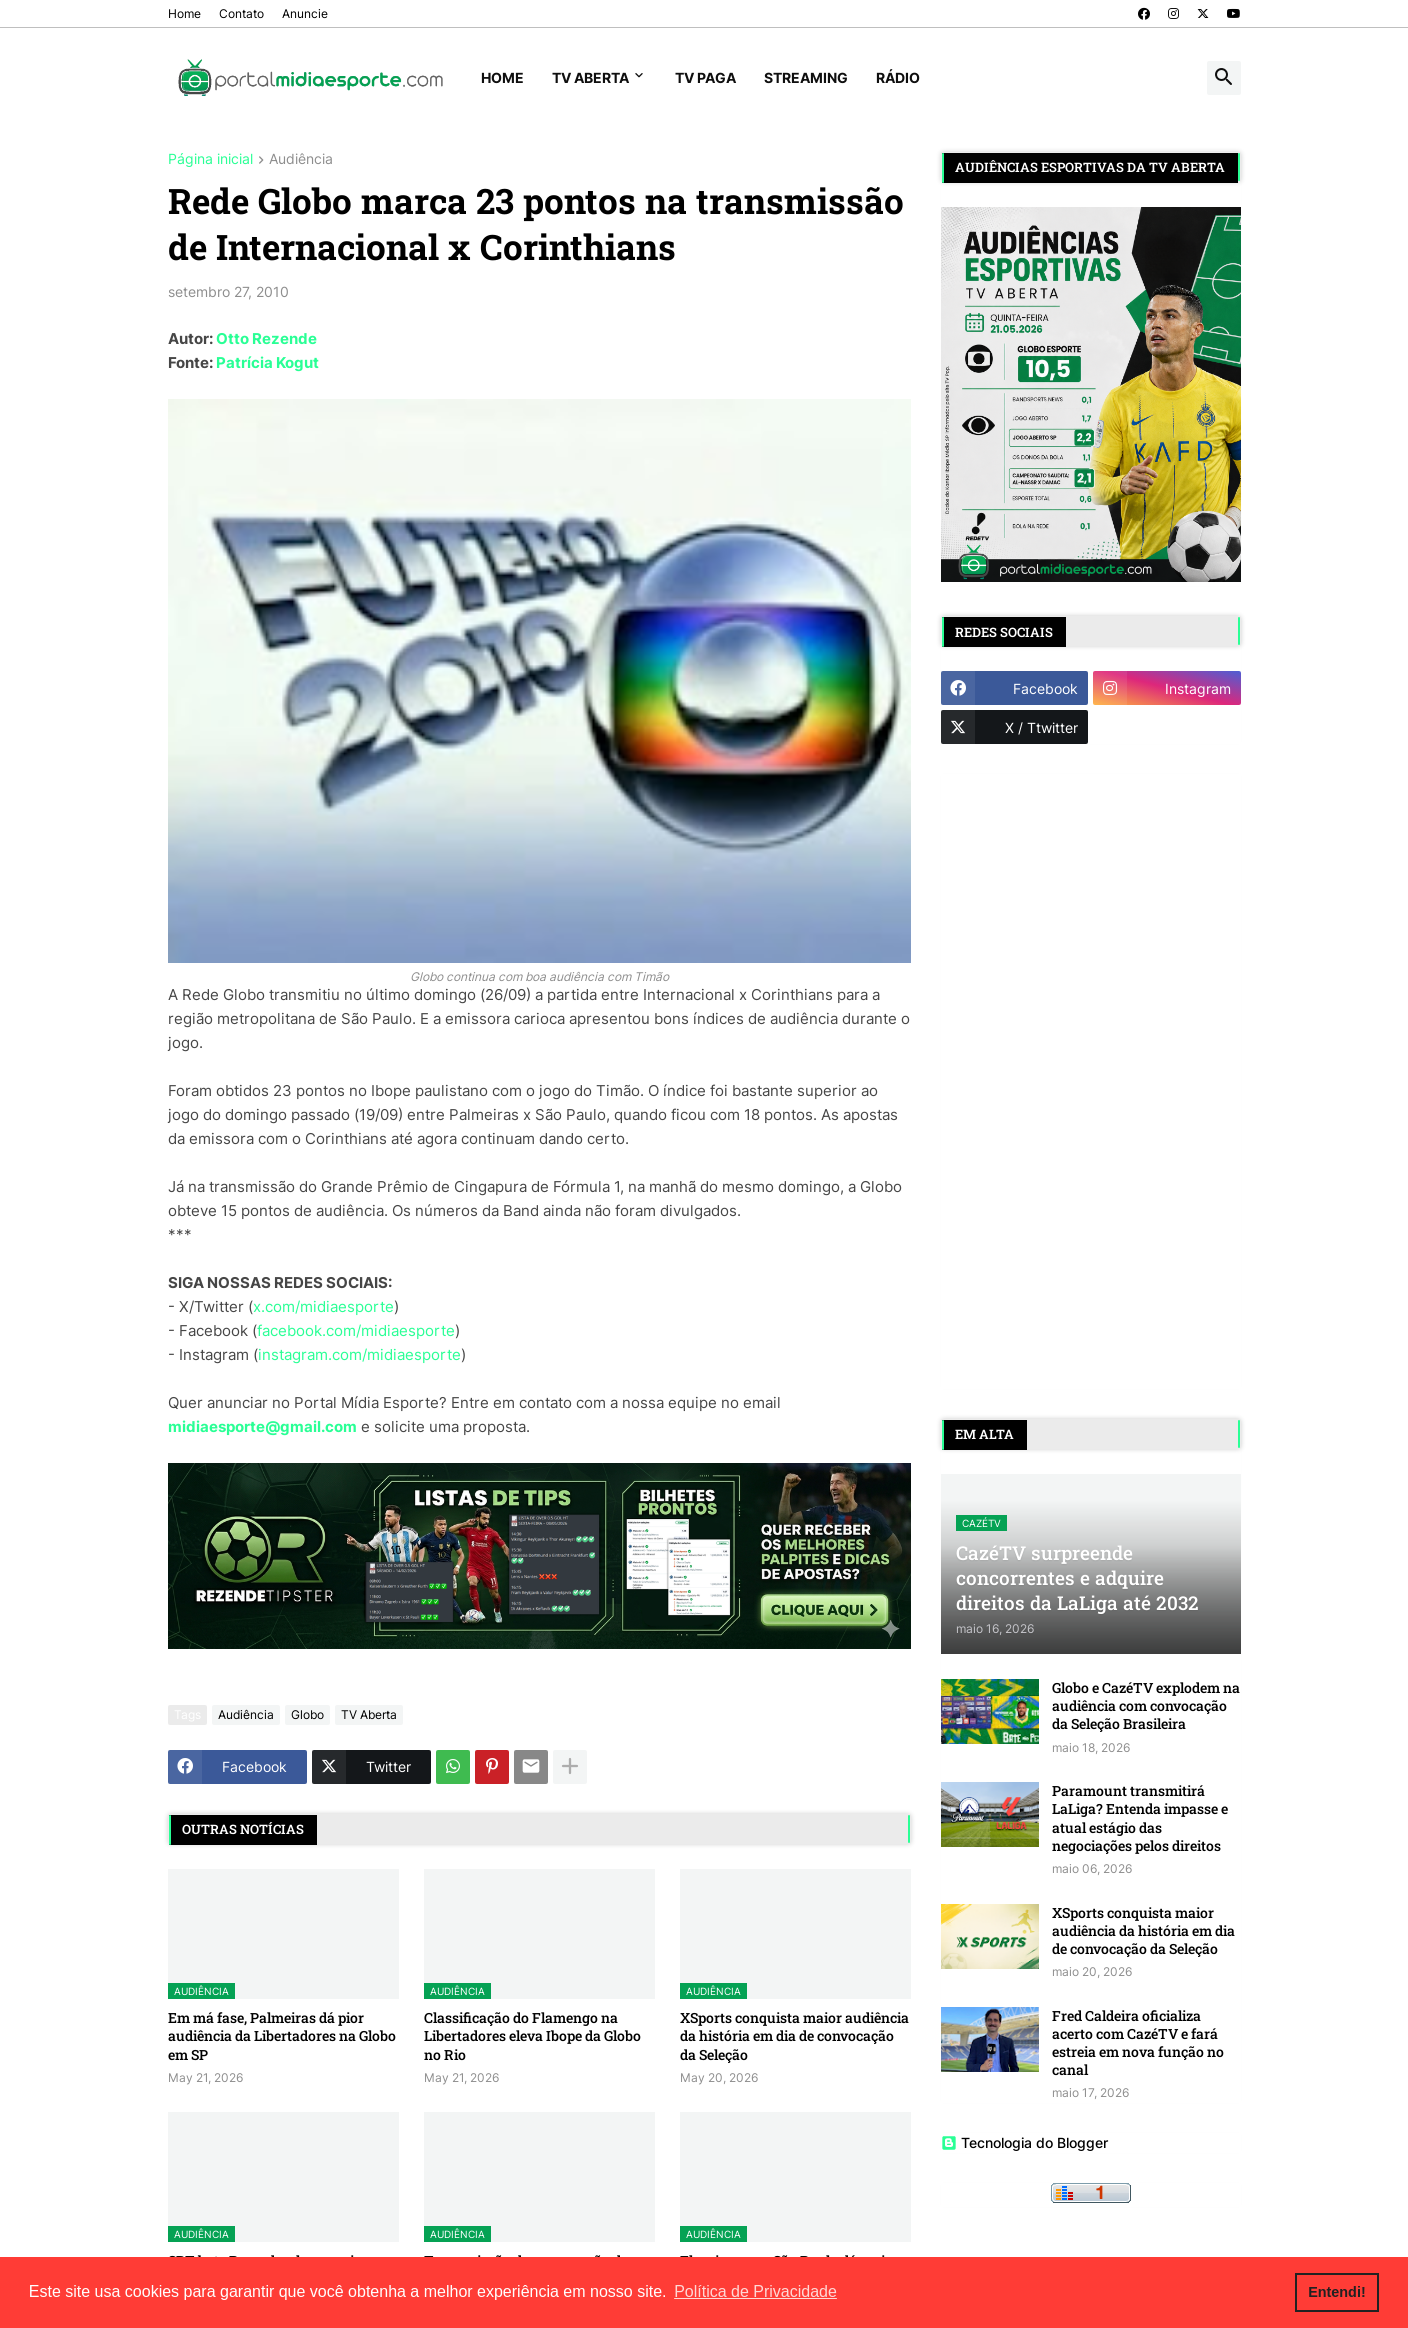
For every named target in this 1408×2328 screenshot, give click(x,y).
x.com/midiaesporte (323, 1306)
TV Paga (705, 77)
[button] (1224, 78)
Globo (307, 1714)
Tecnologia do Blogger (1024, 2142)
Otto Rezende (266, 338)
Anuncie (305, 13)
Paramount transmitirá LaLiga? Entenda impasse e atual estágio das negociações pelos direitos (1140, 1818)
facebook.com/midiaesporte (356, 1330)
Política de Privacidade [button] (755, 2291)
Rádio (898, 77)
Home (184, 13)
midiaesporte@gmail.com (262, 1426)
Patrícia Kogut (267, 362)
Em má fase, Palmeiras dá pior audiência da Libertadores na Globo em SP (282, 2036)
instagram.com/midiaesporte (359, 1354)
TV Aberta (590, 77)
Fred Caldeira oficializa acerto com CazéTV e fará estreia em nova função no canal (1138, 2043)
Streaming (806, 77)
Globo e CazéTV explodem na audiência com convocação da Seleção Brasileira (1146, 1706)
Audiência (301, 159)
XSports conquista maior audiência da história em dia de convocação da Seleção (794, 2036)
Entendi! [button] (1337, 2292)
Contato (241, 13)
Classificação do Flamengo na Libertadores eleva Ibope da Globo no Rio (532, 2036)
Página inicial (210, 159)
